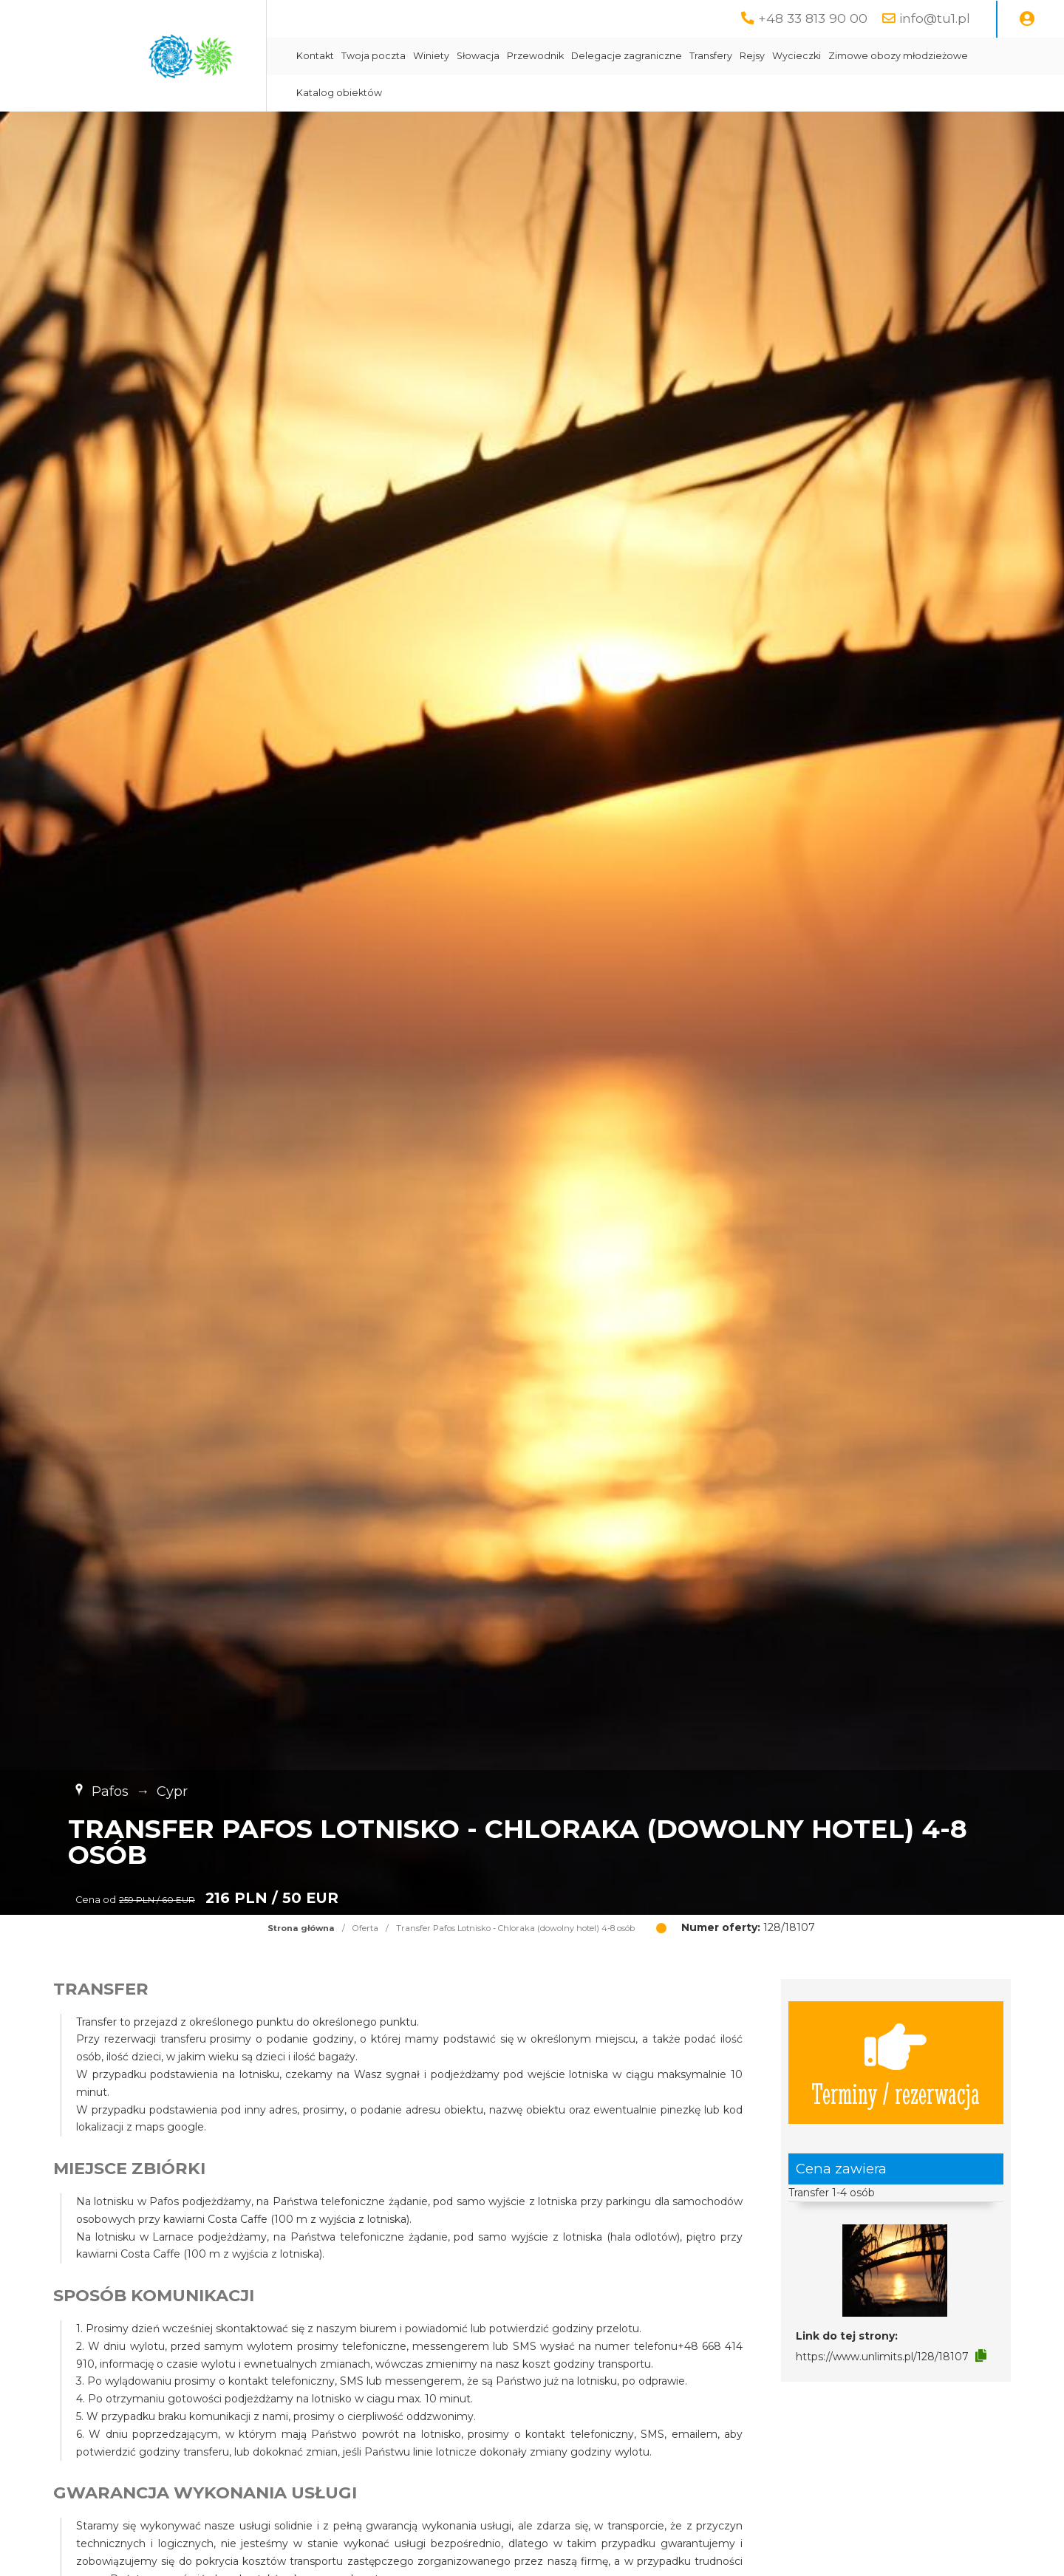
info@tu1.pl (934, 18)
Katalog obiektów (339, 92)
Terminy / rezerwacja (895, 2062)
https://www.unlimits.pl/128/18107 (882, 2356)
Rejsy (752, 55)
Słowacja (478, 55)
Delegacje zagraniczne (626, 55)
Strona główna (301, 1928)
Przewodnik (535, 55)
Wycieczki (796, 55)
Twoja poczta (373, 55)
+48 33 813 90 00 (812, 18)
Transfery (710, 55)
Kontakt (315, 55)
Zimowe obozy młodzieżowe (898, 55)
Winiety (431, 55)
